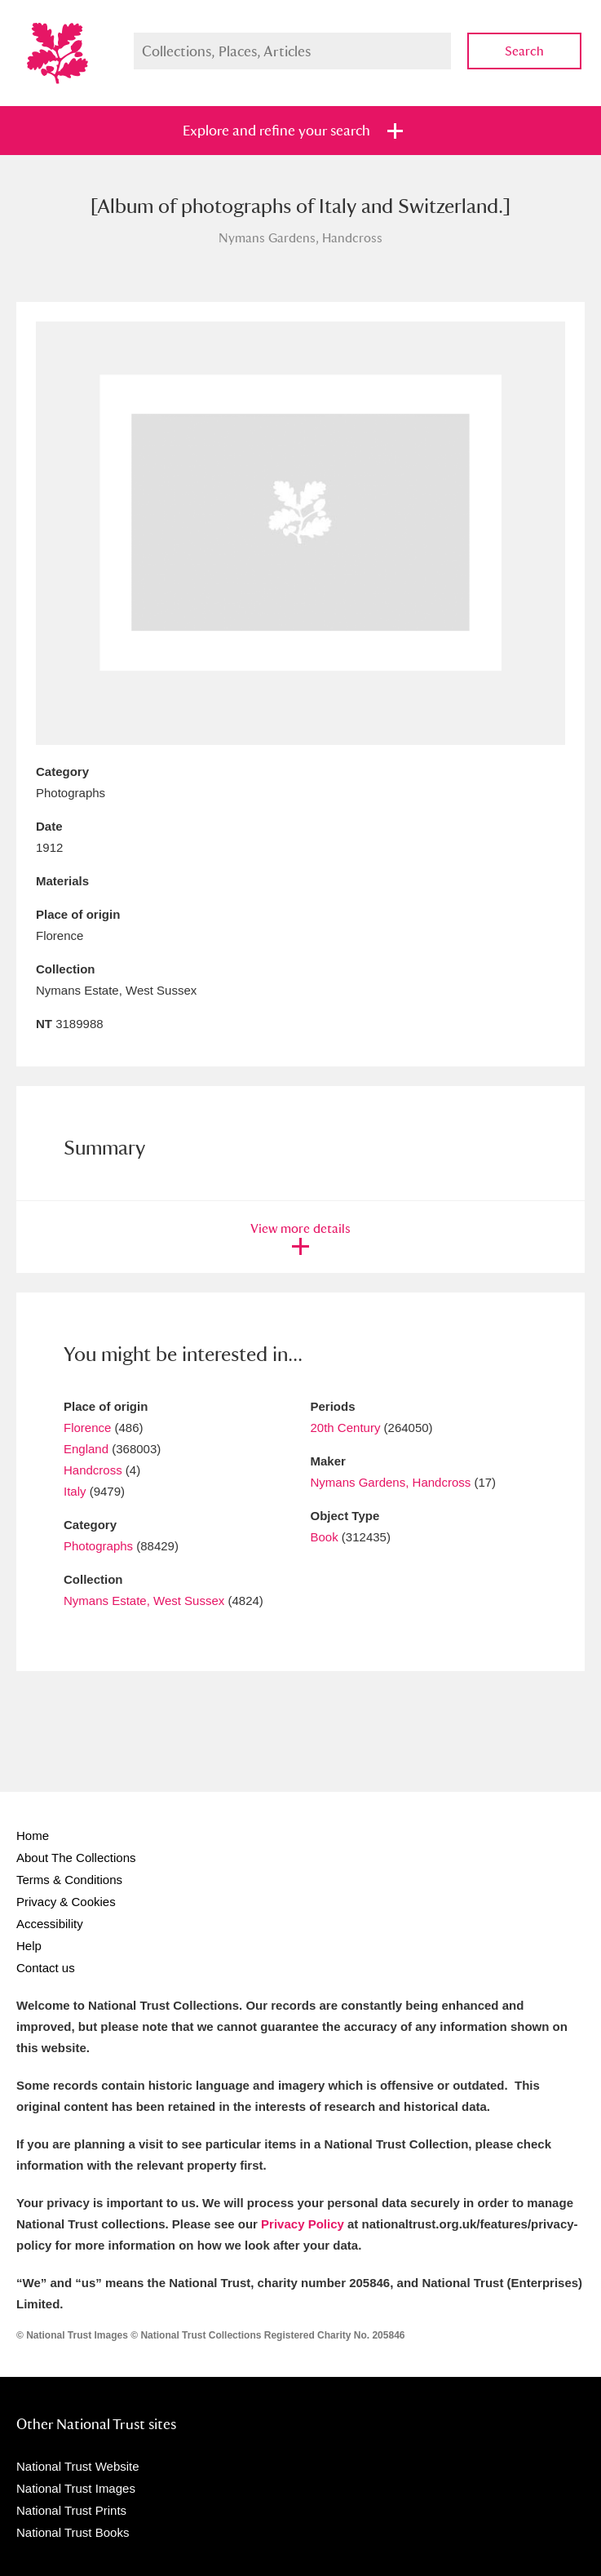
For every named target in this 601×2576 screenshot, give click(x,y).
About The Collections (75, 1857)
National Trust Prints (71, 2510)
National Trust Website (77, 2466)
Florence (87, 1427)
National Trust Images (75, 2488)
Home (32, 1835)
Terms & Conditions (69, 1880)
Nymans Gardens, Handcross (393, 1482)
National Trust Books (72, 2532)
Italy (75, 1491)
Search (524, 51)
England (86, 1449)
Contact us (45, 1968)
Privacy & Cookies (66, 1902)
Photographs (98, 1546)
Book (324, 1537)
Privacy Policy (302, 2224)
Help (29, 1946)
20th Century (346, 1427)
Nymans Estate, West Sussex (144, 1600)
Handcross (93, 1470)
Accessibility (49, 1924)
